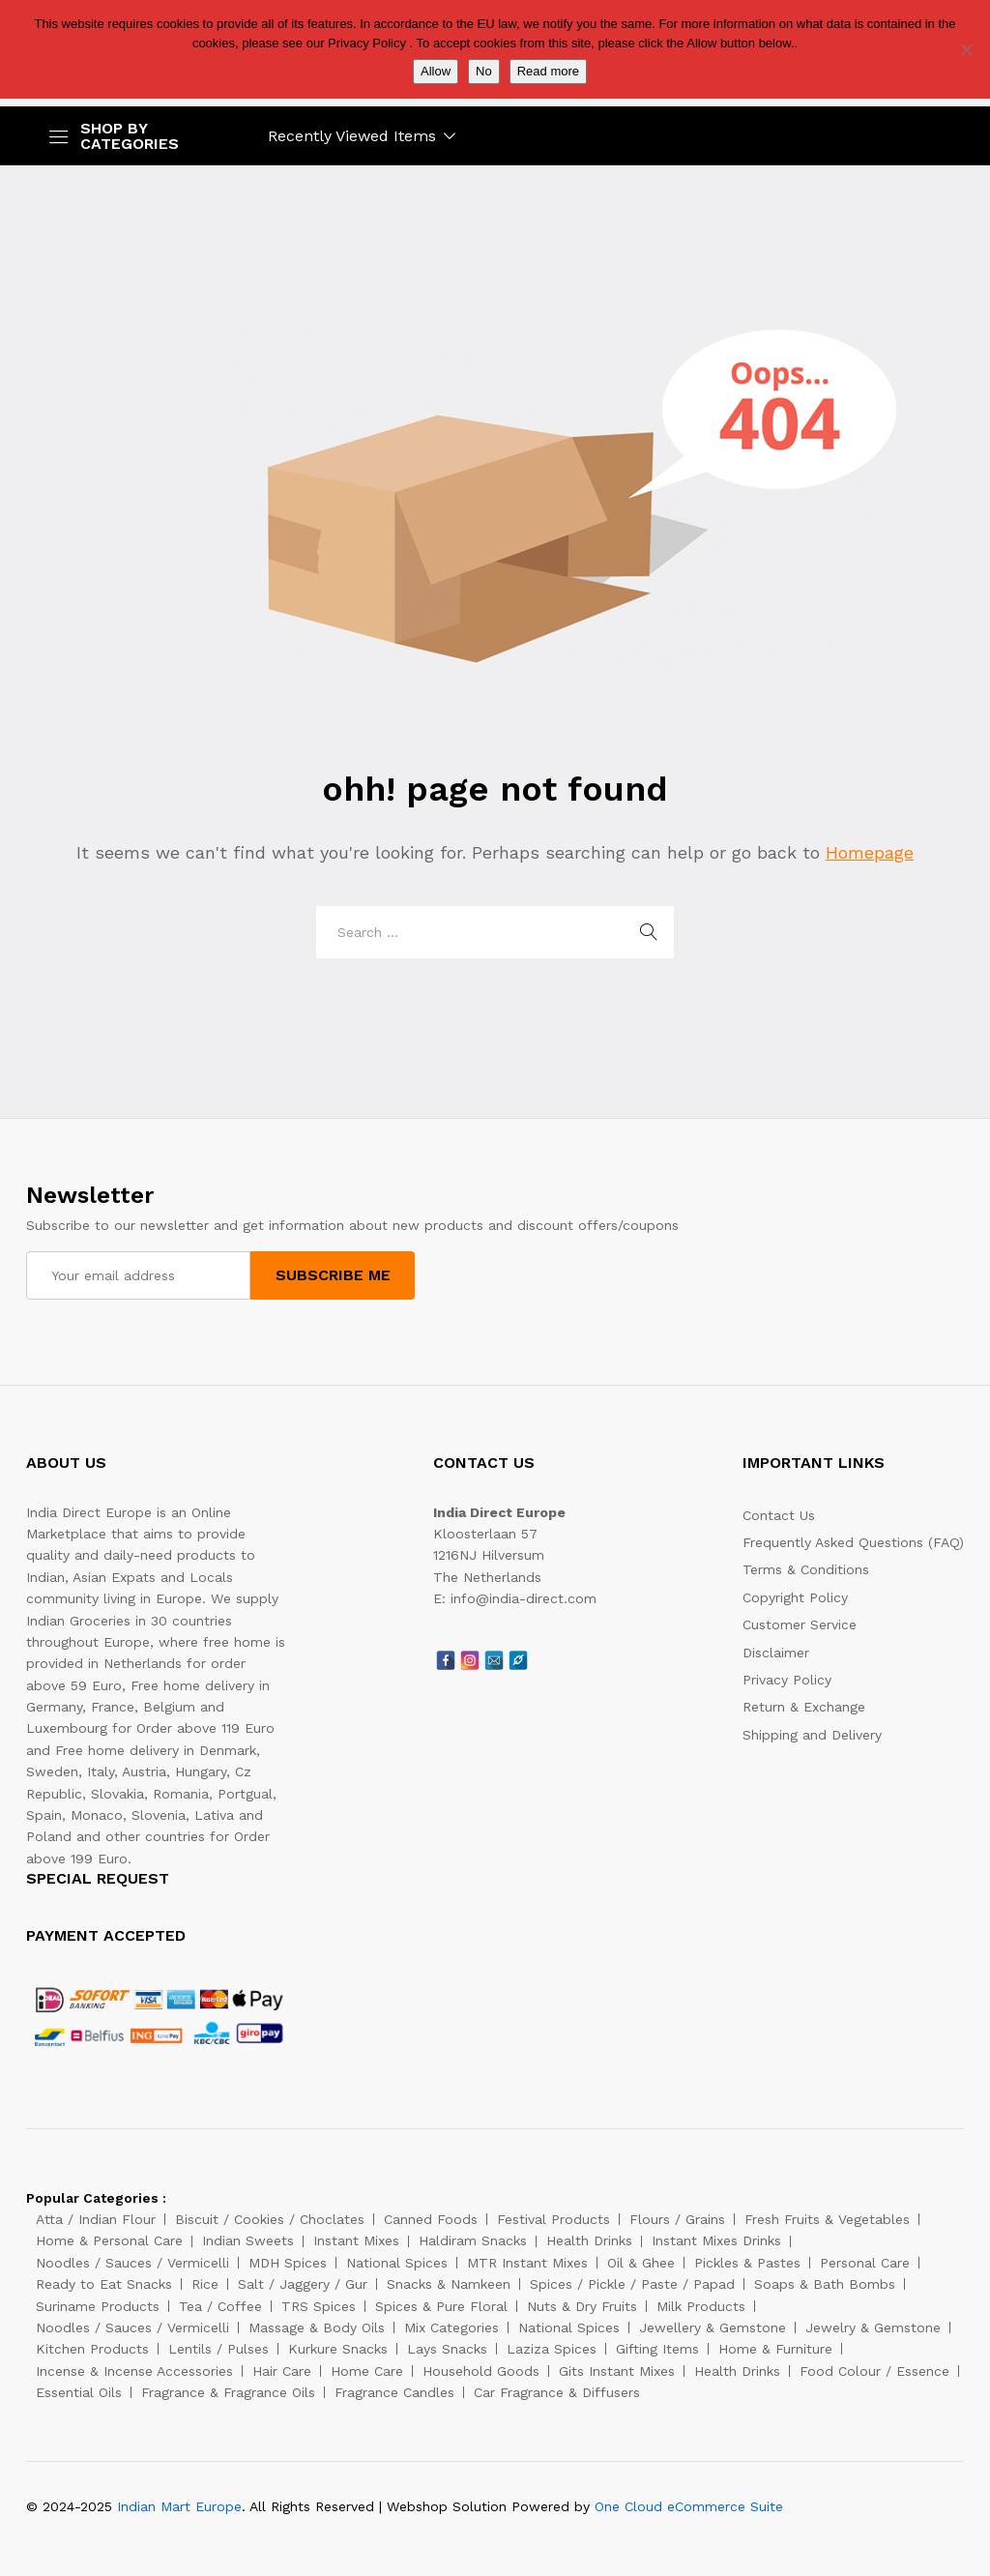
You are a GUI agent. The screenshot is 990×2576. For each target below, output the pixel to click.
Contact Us (778, 1515)
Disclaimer (775, 1652)
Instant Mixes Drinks (716, 2240)
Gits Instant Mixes (617, 2371)
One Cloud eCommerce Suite (689, 2506)
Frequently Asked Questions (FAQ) (853, 1542)
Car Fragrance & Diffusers (557, 2392)
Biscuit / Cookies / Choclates (269, 2219)
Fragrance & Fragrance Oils (228, 2392)
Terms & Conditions (805, 1569)
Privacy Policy (786, 1679)
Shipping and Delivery (812, 1734)
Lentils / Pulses (218, 2348)
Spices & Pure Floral (441, 2306)
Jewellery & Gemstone (712, 2327)
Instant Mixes (356, 2240)
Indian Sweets (248, 2240)
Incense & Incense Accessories (134, 2371)
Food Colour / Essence (874, 2371)
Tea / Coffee (220, 2306)
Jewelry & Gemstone (873, 2327)
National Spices (397, 2262)
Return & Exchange (803, 1706)
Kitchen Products (92, 2348)
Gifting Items (657, 2348)
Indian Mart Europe (179, 2506)
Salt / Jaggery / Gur (302, 2284)
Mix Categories (451, 2327)
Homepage (870, 852)
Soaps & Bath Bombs (824, 2284)
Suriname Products (98, 2306)
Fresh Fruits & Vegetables (827, 2219)
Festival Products (553, 2219)
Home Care (367, 2371)
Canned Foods (431, 2219)
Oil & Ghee (641, 2262)
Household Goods (480, 2371)
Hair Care (281, 2371)
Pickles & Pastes (747, 2262)
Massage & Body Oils (316, 2327)
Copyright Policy (795, 1597)
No (484, 71)
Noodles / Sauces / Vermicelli (132, 2262)
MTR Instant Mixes (527, 2262)
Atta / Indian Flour (96, 2219)
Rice (204, 2284)
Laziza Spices (552, 2348)
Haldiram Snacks (473, 2240)
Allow (436, 71)
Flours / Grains (677, 2219)
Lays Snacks (447, 2348)
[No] (965, 49)
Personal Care (865, 2262)
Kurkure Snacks (338, 2348)
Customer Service (799, 1624)
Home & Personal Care (109, 2240)
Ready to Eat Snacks (104, 2284)
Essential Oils (79, 2392)
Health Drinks (589, 2240)
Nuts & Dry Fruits (582, 2306)
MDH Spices (287, 2262)
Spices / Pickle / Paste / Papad (632, 2284)
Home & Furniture (775, 2348)
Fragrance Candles (394, 2392)
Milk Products (700, 2306)
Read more (548, 71)
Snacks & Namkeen (448, 2284)
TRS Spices (318, 2306)
